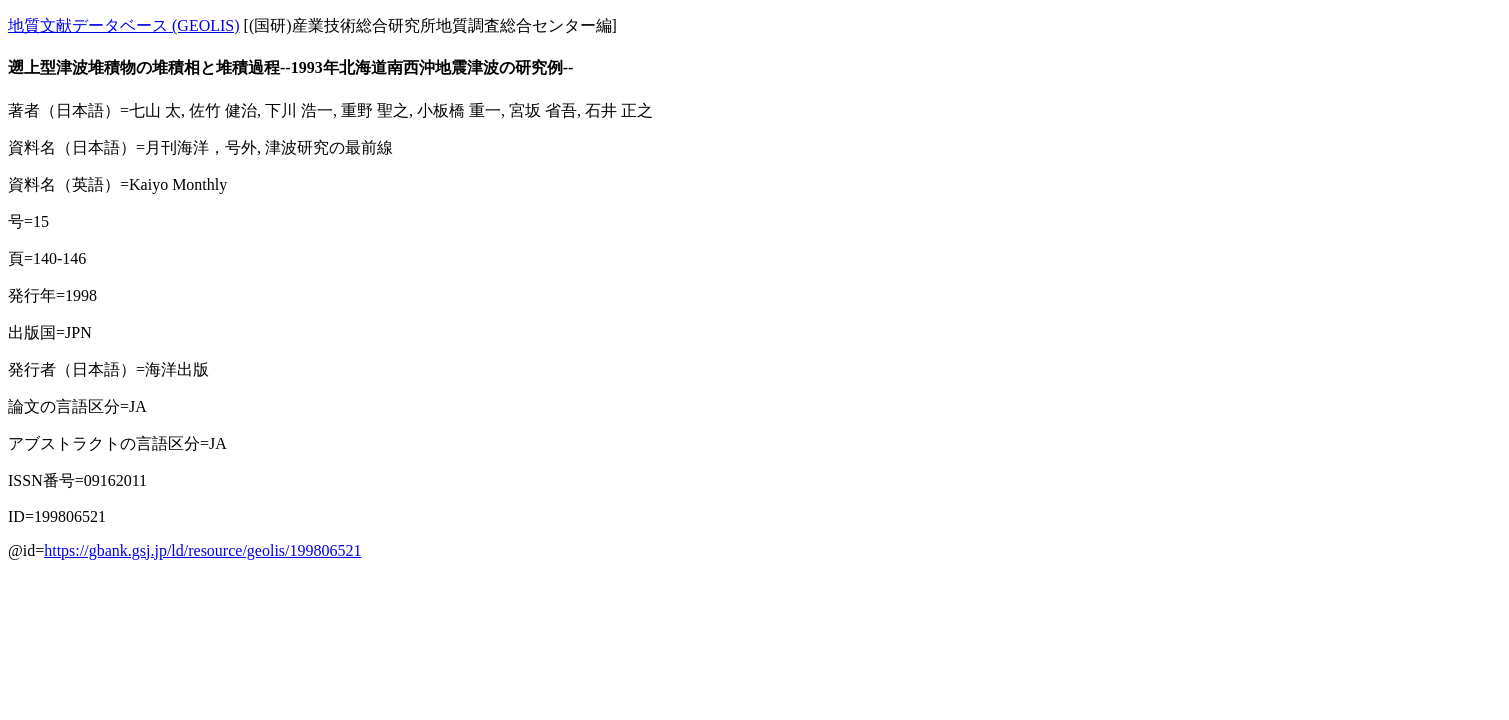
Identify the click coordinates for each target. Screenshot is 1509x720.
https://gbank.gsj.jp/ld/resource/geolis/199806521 (202, 550)
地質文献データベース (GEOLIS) (124, 25)
